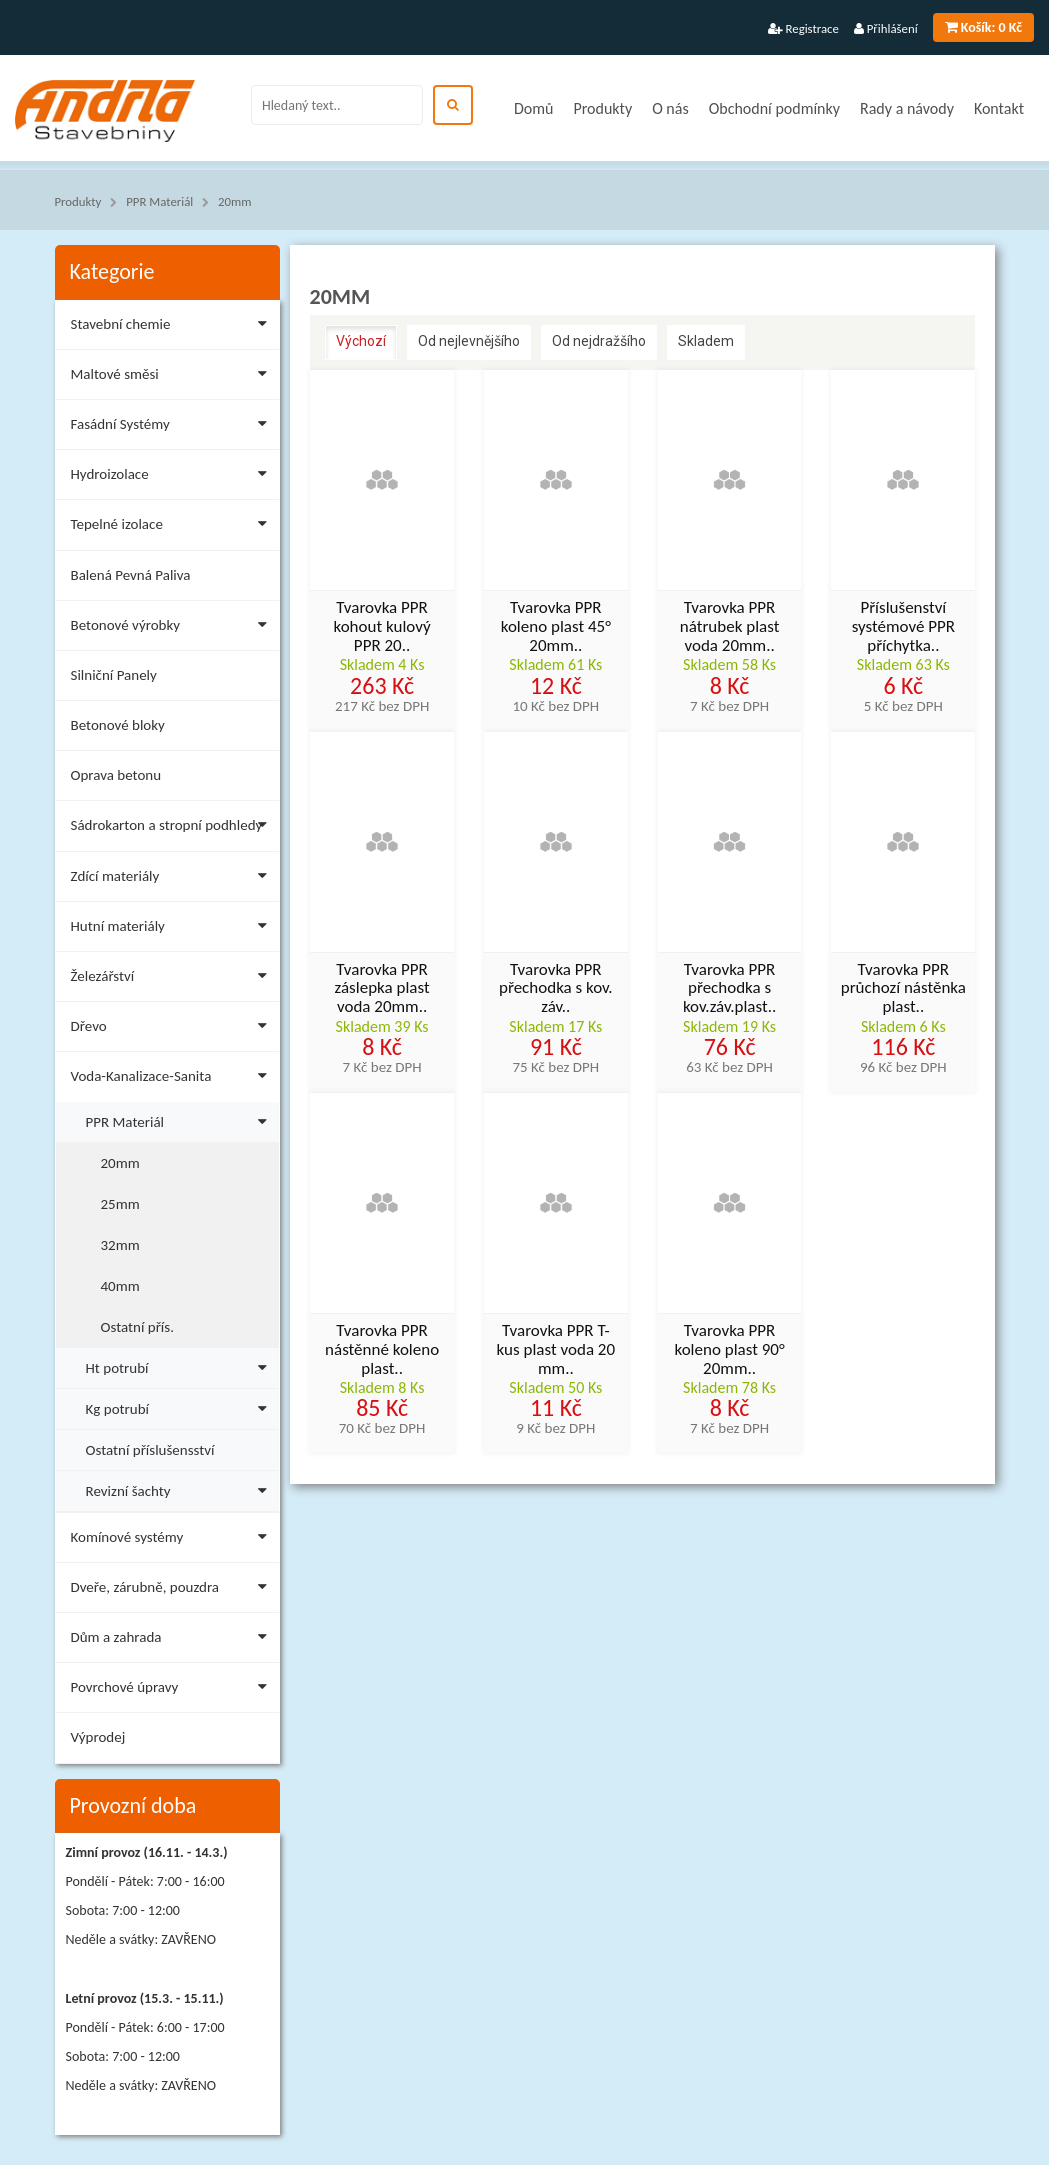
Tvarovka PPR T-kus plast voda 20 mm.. (556, 1350)
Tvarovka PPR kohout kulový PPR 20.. (381, 627)
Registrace (803, 28)
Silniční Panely (114, 675)
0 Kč (983, 27)
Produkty (602, 108)
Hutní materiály (173, 929)
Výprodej (98, 1737)
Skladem (706, 341)
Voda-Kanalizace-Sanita (173, 1079)
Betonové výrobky (173, 628)
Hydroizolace (173, 477)
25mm (120, 1204)
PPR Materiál (159, 201)
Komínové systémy (173, 1540)
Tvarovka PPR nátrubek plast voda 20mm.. (730, 627)
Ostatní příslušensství (150, 1450)
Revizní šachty (181, 1488)
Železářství (173, 979)
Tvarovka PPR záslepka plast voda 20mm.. (382, 989)
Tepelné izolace (173, 527)
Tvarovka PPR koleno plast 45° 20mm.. (556, 627)
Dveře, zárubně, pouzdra (173, 1590)
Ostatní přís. (137, 1327)
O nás (670, 108)
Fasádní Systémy (173, 427)
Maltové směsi (173, 377)
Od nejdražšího (599, 341)
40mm (120, 1286)
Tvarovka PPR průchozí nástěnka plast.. (903, 989)
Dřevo (173, 1029)
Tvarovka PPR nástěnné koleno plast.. (382, 1350)
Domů (533, 108)
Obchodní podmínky (774, 108)
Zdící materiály (173, 879)
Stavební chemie (173, 327)
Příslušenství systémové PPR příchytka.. (903, 627)
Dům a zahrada (173, 1640)
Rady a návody (907, 108)
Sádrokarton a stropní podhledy (173, 828)
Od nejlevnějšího (469, 341)
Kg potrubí (181, 1406)
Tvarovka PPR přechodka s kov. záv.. (556, 989)
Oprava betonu (116, 775)
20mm (234, 201)
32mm (120, 1245)
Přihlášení (886, 28)
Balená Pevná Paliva (131, 575)
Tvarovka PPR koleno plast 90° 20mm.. (730, 1350)
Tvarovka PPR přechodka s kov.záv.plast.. (729, 989)
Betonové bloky (118, 725)
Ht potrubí (181, 1365)
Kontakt (999, 108)
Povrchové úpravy (173, 1690)
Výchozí (361, 341)
